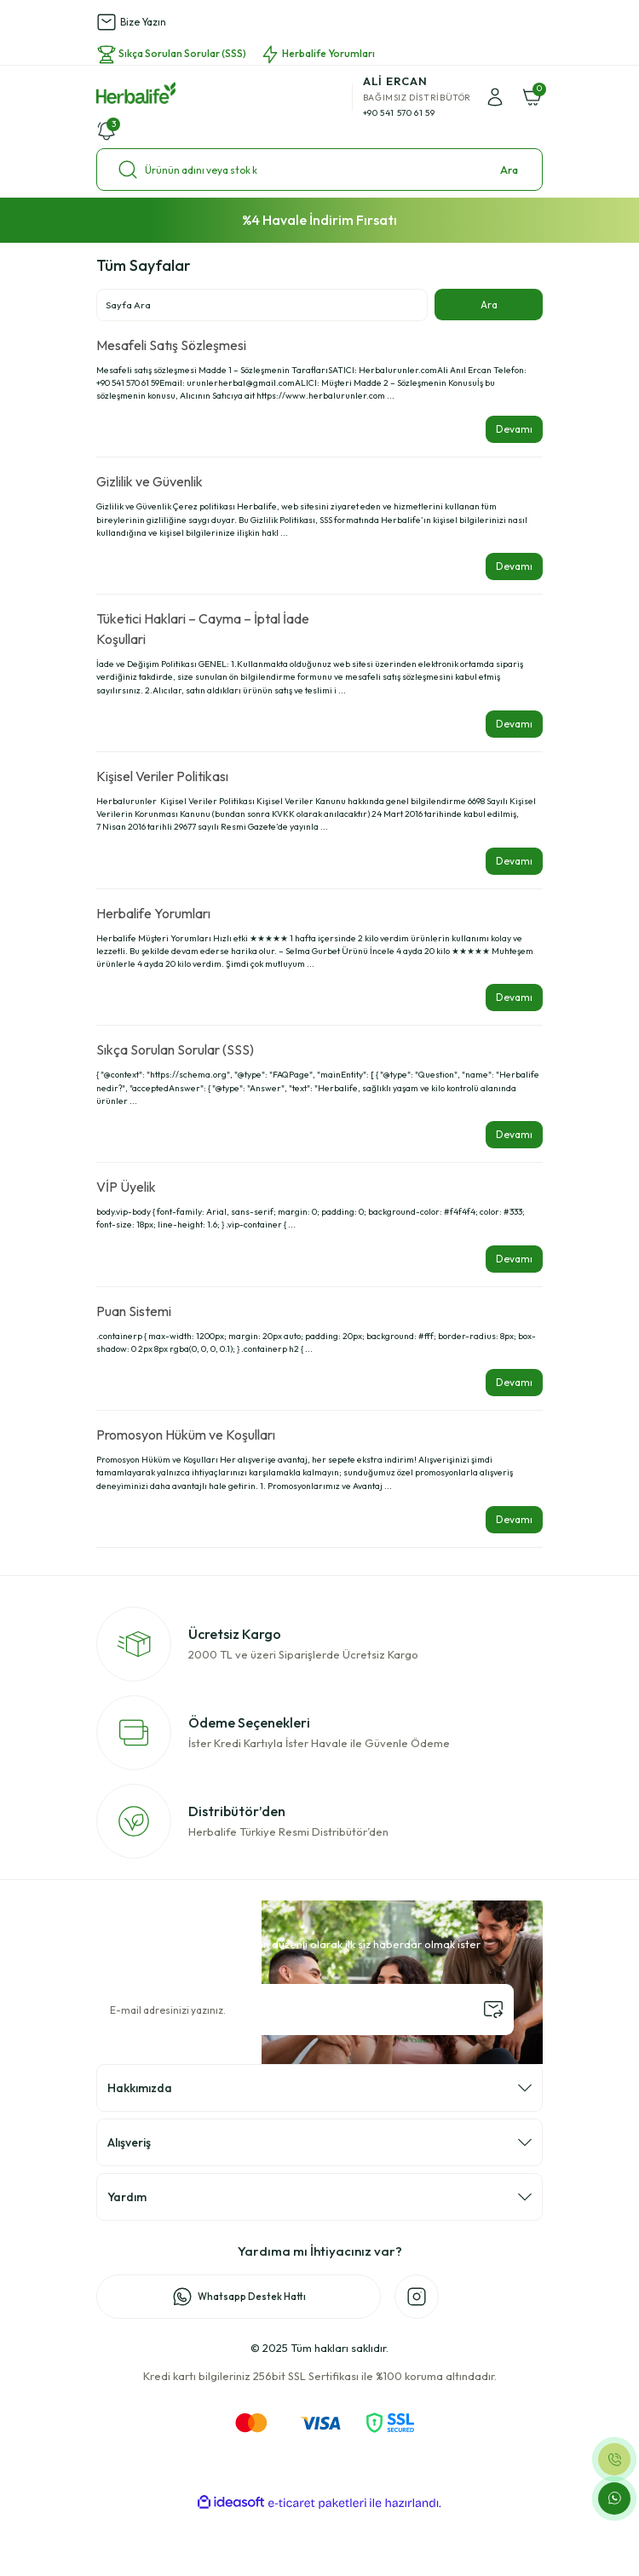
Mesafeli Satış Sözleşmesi (171, 345)
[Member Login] (495, 97)
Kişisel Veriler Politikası (162, 776)
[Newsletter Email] (305, 2009)
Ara (509, 169)
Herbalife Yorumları (153, 913)
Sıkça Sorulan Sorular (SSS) (175, 1049)
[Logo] (136, 93)
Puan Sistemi (133, 1311)
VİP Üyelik (126, 1186)
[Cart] (532, 97)
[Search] (319, 169)
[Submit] (493, 2009)
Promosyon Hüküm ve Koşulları (185, 1434)
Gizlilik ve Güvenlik (149, 481)
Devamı (514, 429)
